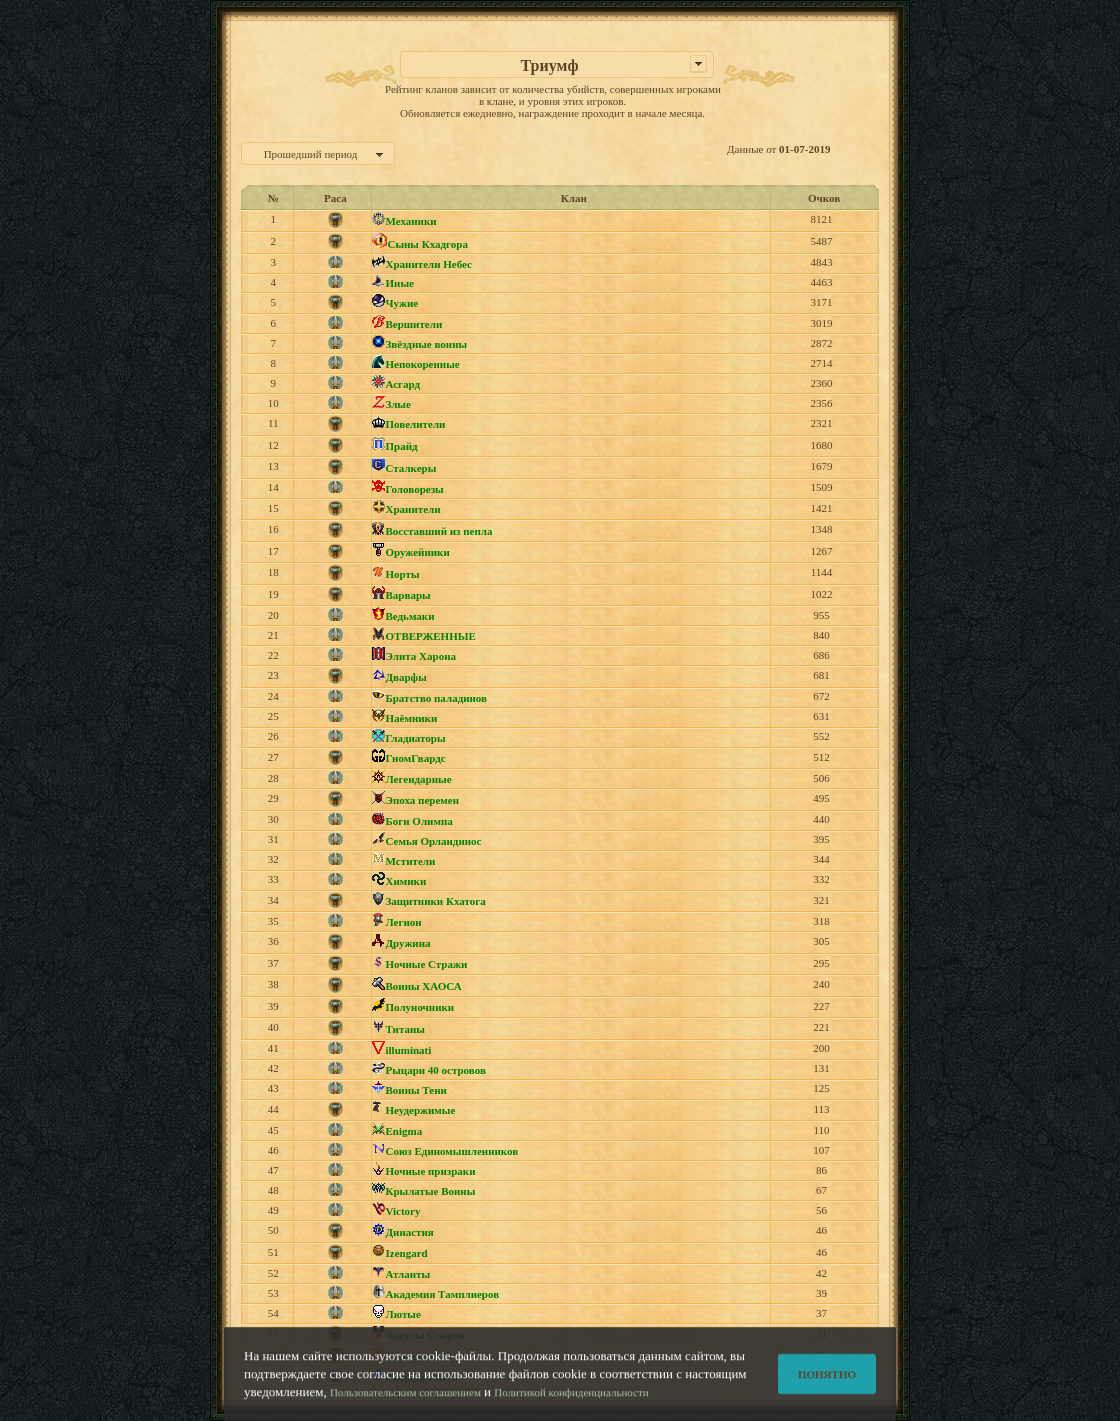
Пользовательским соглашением (405, 1398)
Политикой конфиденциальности (571, 1398)
